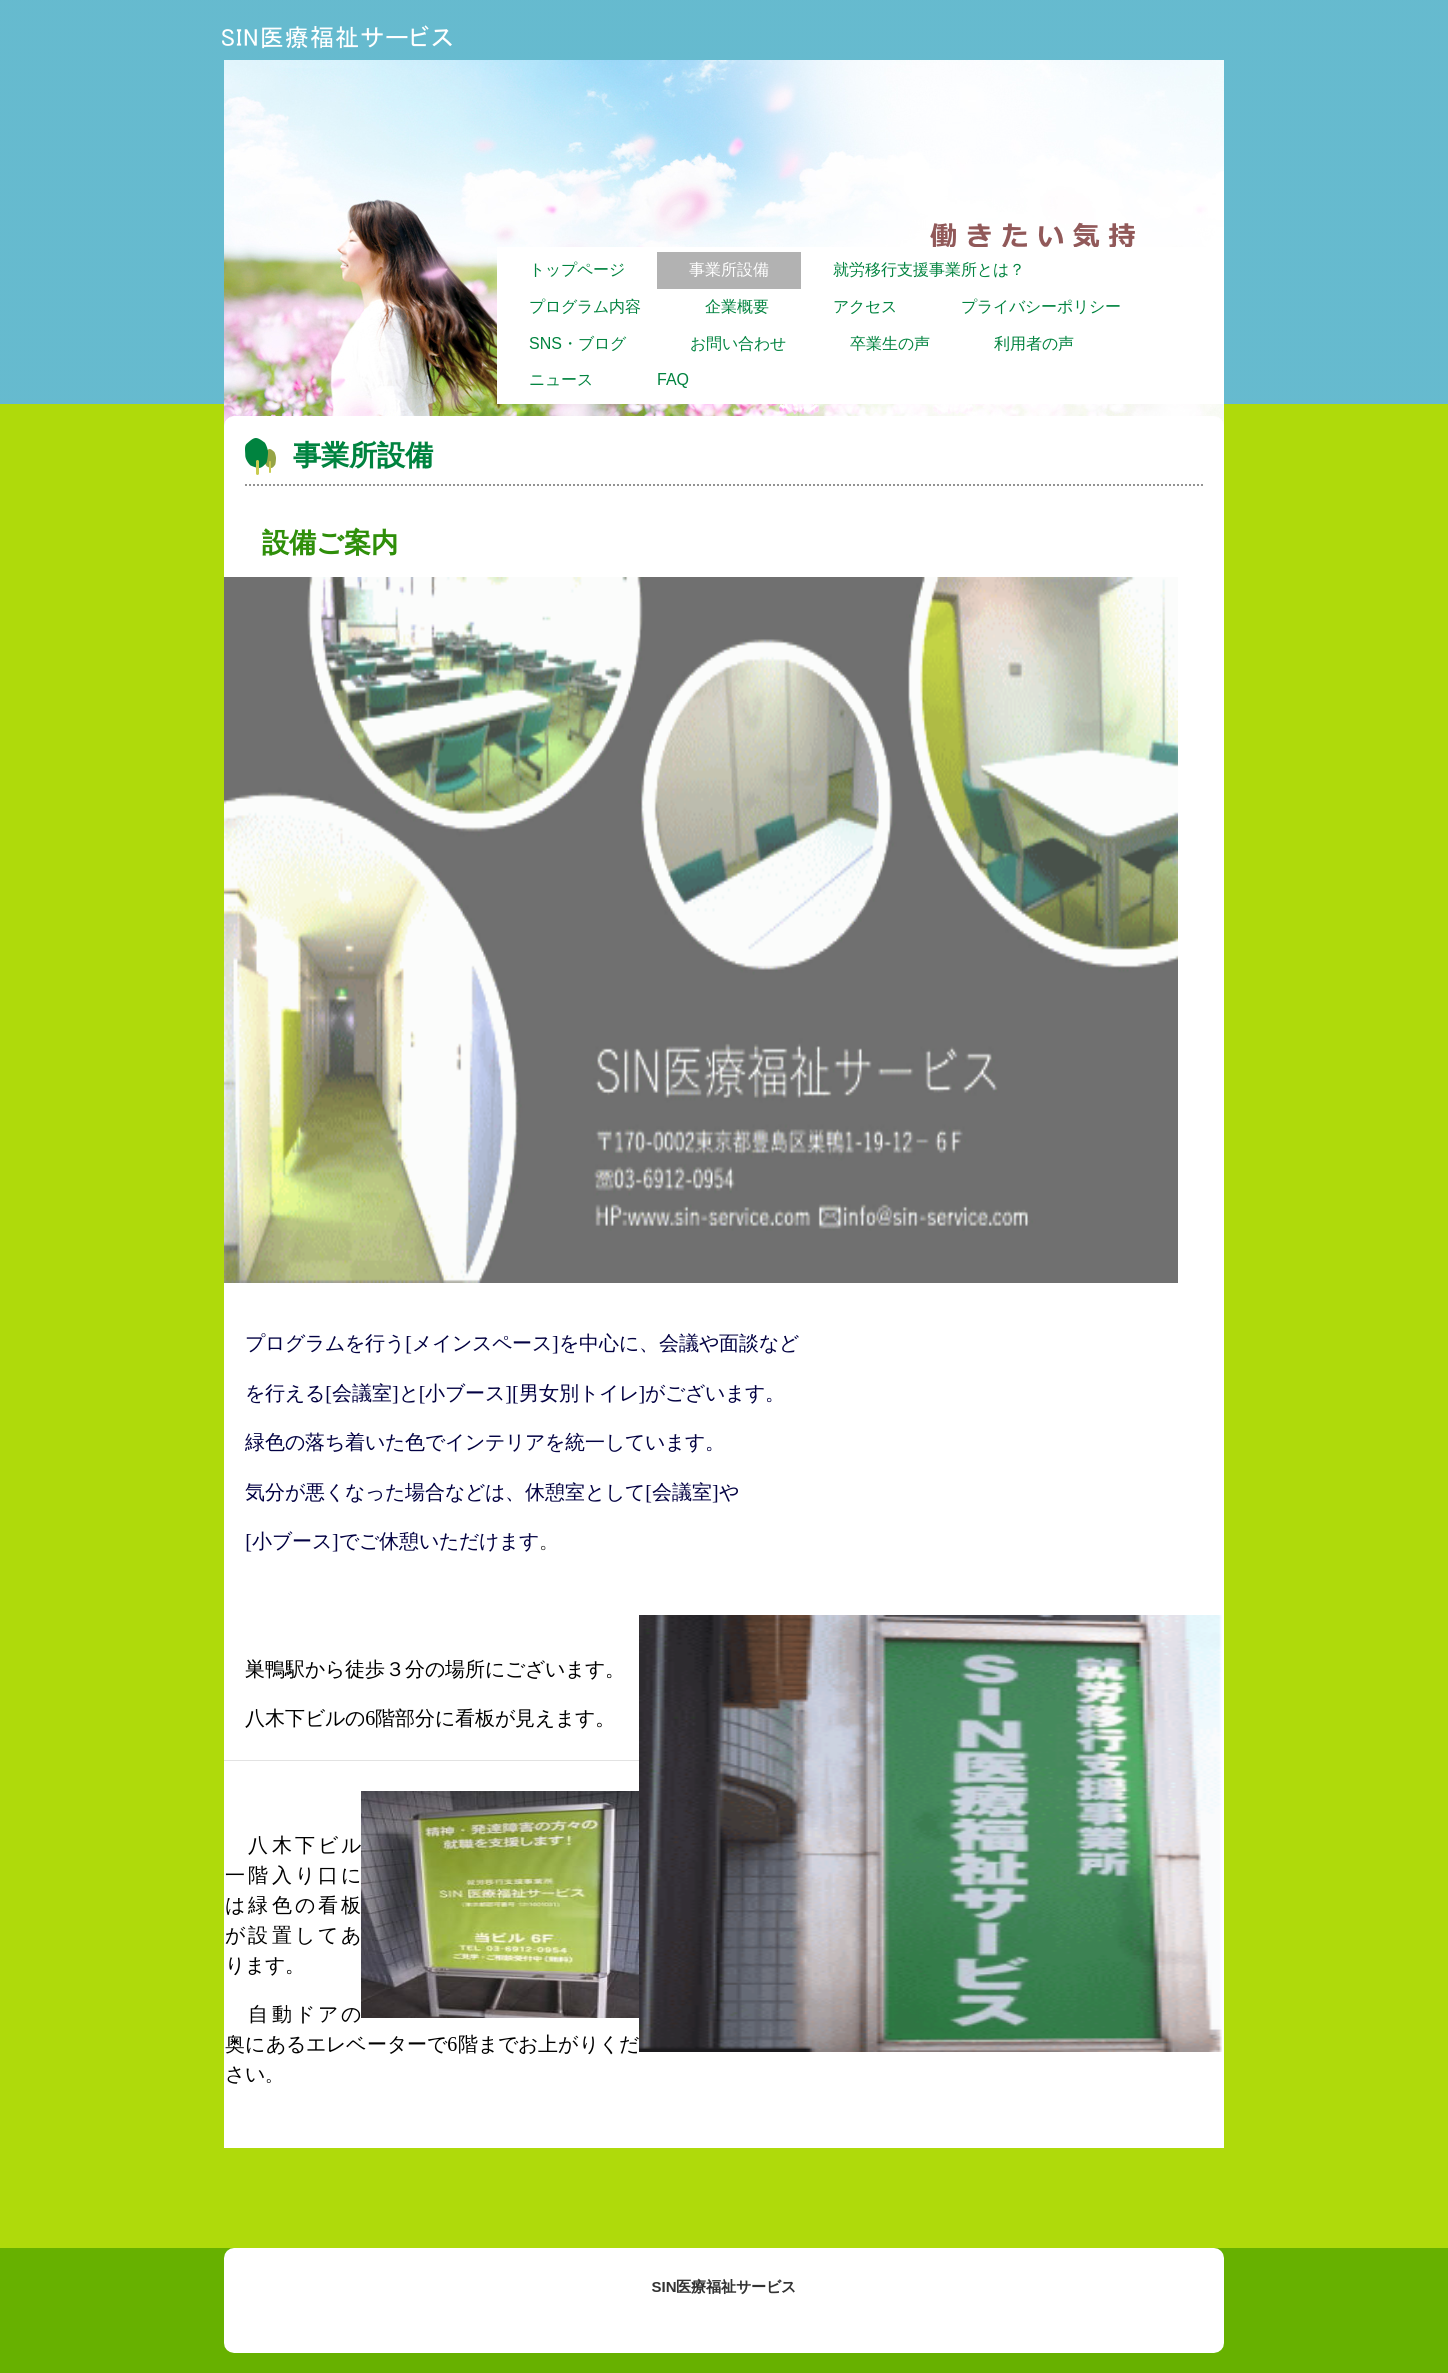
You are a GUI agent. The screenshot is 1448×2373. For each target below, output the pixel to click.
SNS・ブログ (577, 343)
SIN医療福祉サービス (335, 37)
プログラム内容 (585, 306)
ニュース (561, 379)
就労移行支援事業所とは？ (929, 269)
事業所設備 (729, 269)
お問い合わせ (738, 343)
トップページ (577, 269)
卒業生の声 (890, 343)
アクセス (865, 306)
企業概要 (737, 306)
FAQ (673, 379)
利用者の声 (1034, 343)
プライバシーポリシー (1041, 306)
